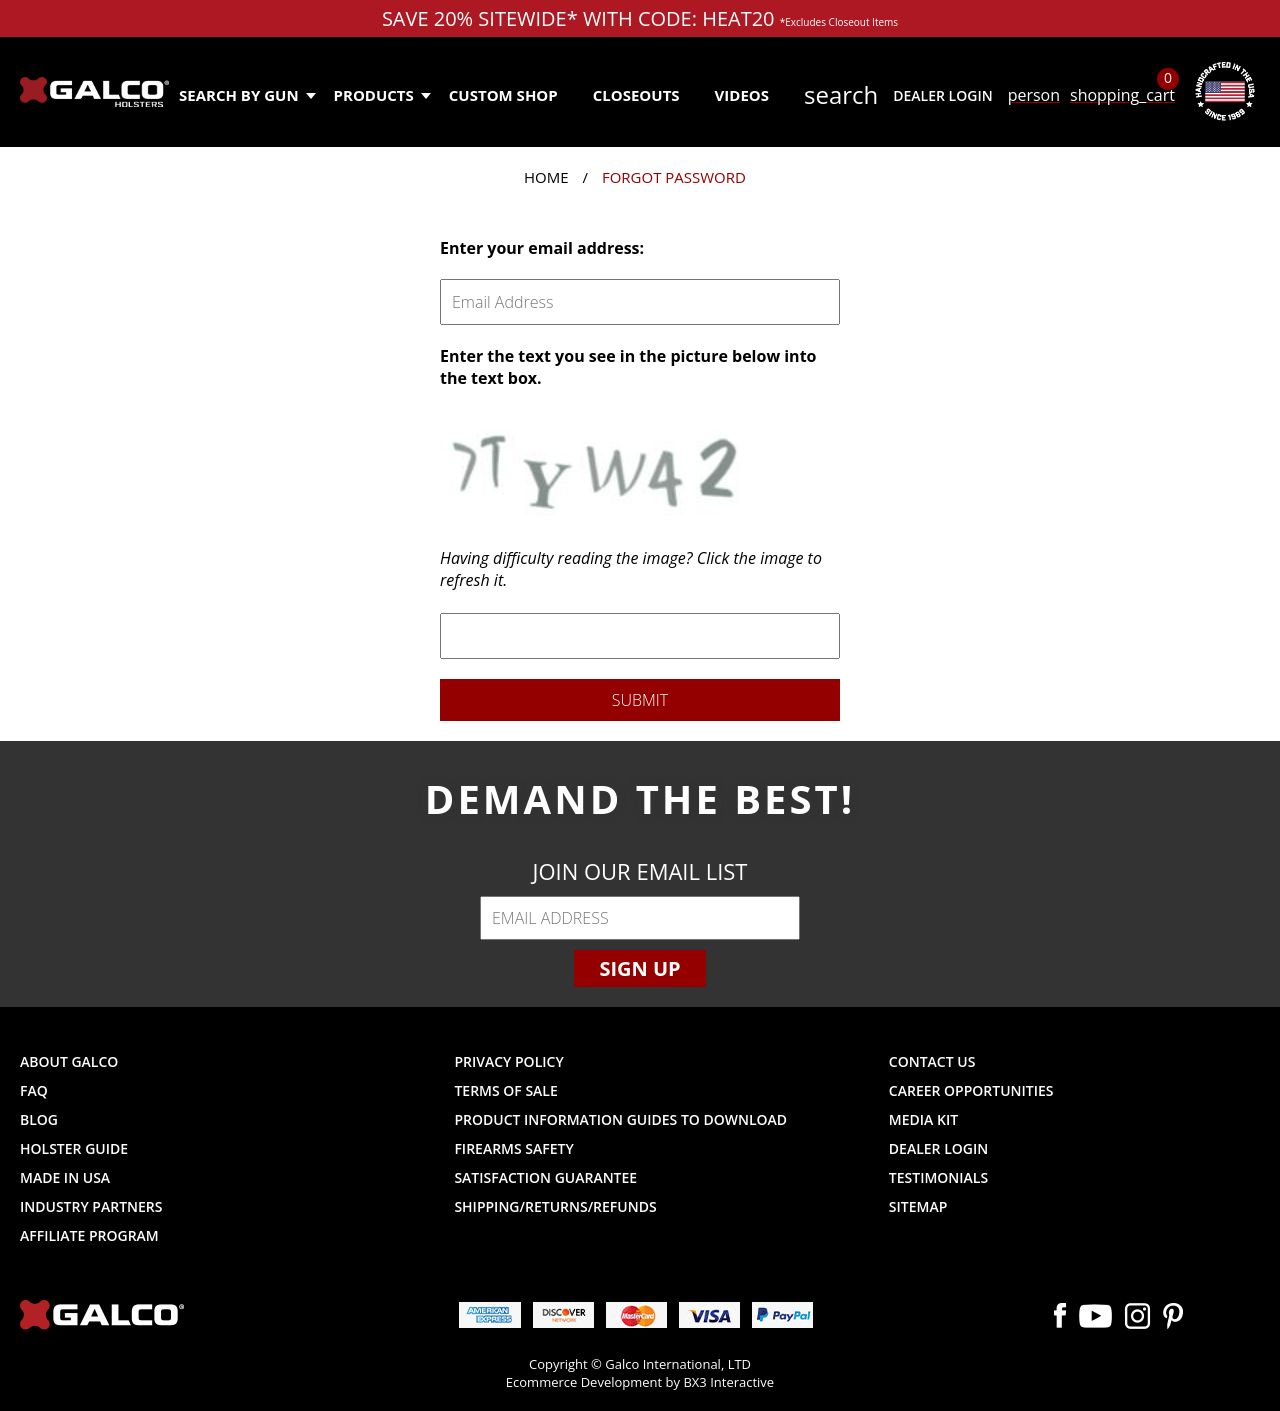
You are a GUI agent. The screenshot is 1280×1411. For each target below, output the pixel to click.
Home (546, 177)
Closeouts (636, 95)
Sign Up (639, 968)
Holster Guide (74, 1148)
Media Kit (923, 1119)
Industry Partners (91, 1206)
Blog (39, 1119)
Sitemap (918, 1206)
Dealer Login (942, 95)
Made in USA (65, 1177)
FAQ (34, 1090)
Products (381, 95)
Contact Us (932, 1061)
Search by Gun (246, 95)
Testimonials (938, 1177)
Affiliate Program (89, 1235)
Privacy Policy (508, 1061)
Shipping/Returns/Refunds (555, 1206)
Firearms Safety (513, 1148)
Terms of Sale (505, 1090)
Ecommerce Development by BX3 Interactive (640, 1382)
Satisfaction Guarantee (545, 1177)
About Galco (69, 1061)
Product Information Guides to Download (620, 1119)
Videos (742, 95)
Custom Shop (503, 95)
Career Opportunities (971, 1090)
